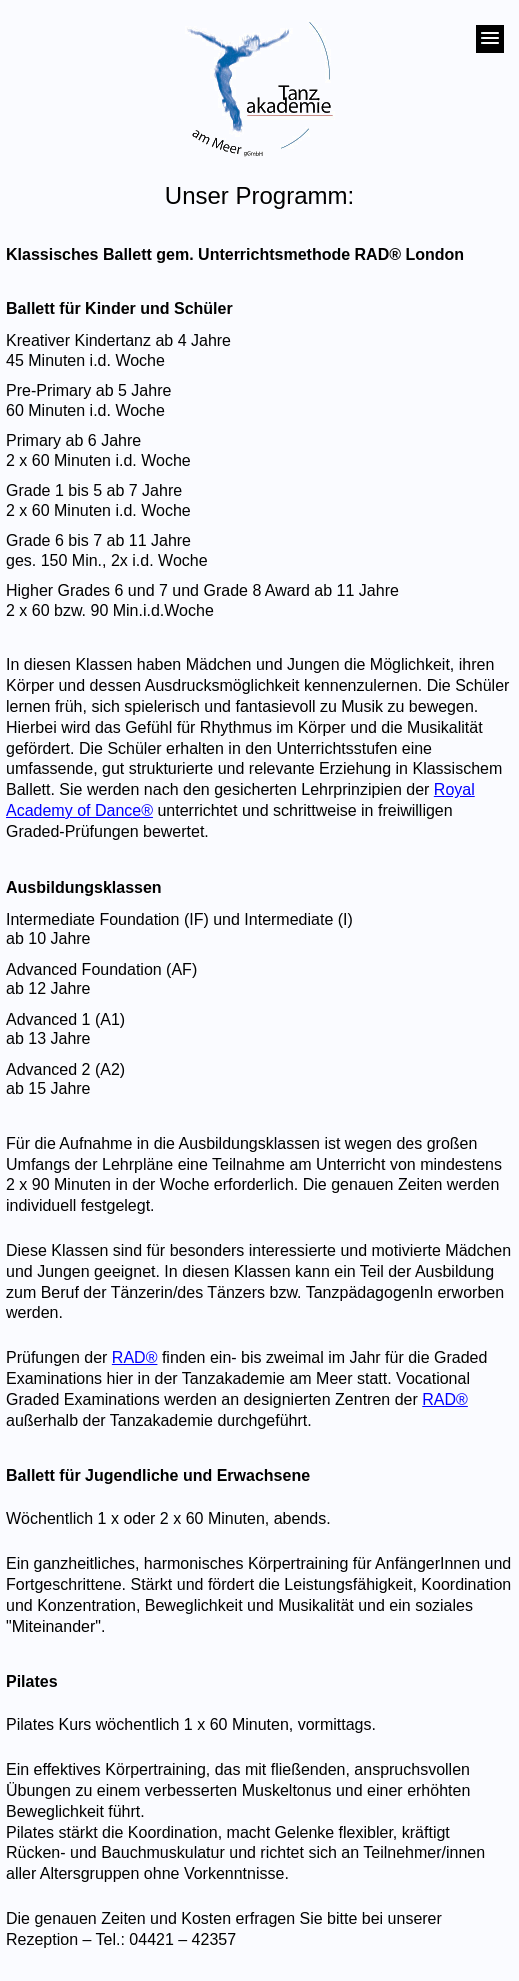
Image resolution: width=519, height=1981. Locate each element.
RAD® (135, 1357)
